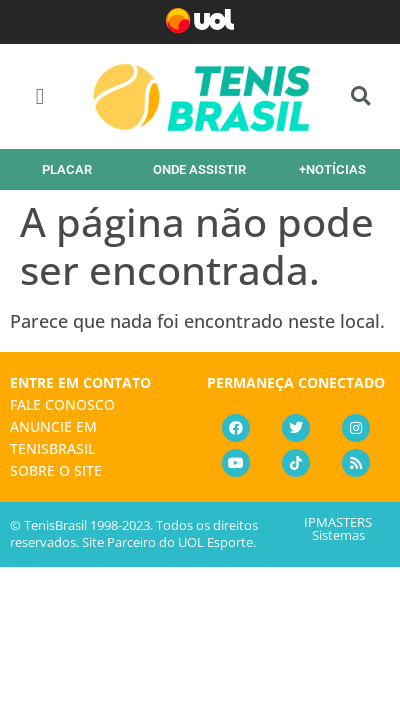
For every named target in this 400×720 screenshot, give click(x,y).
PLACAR (67, 169)
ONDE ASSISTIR (199, 169)
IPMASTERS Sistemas (338, 528)
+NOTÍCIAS (332, 169)
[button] (40, 96)
